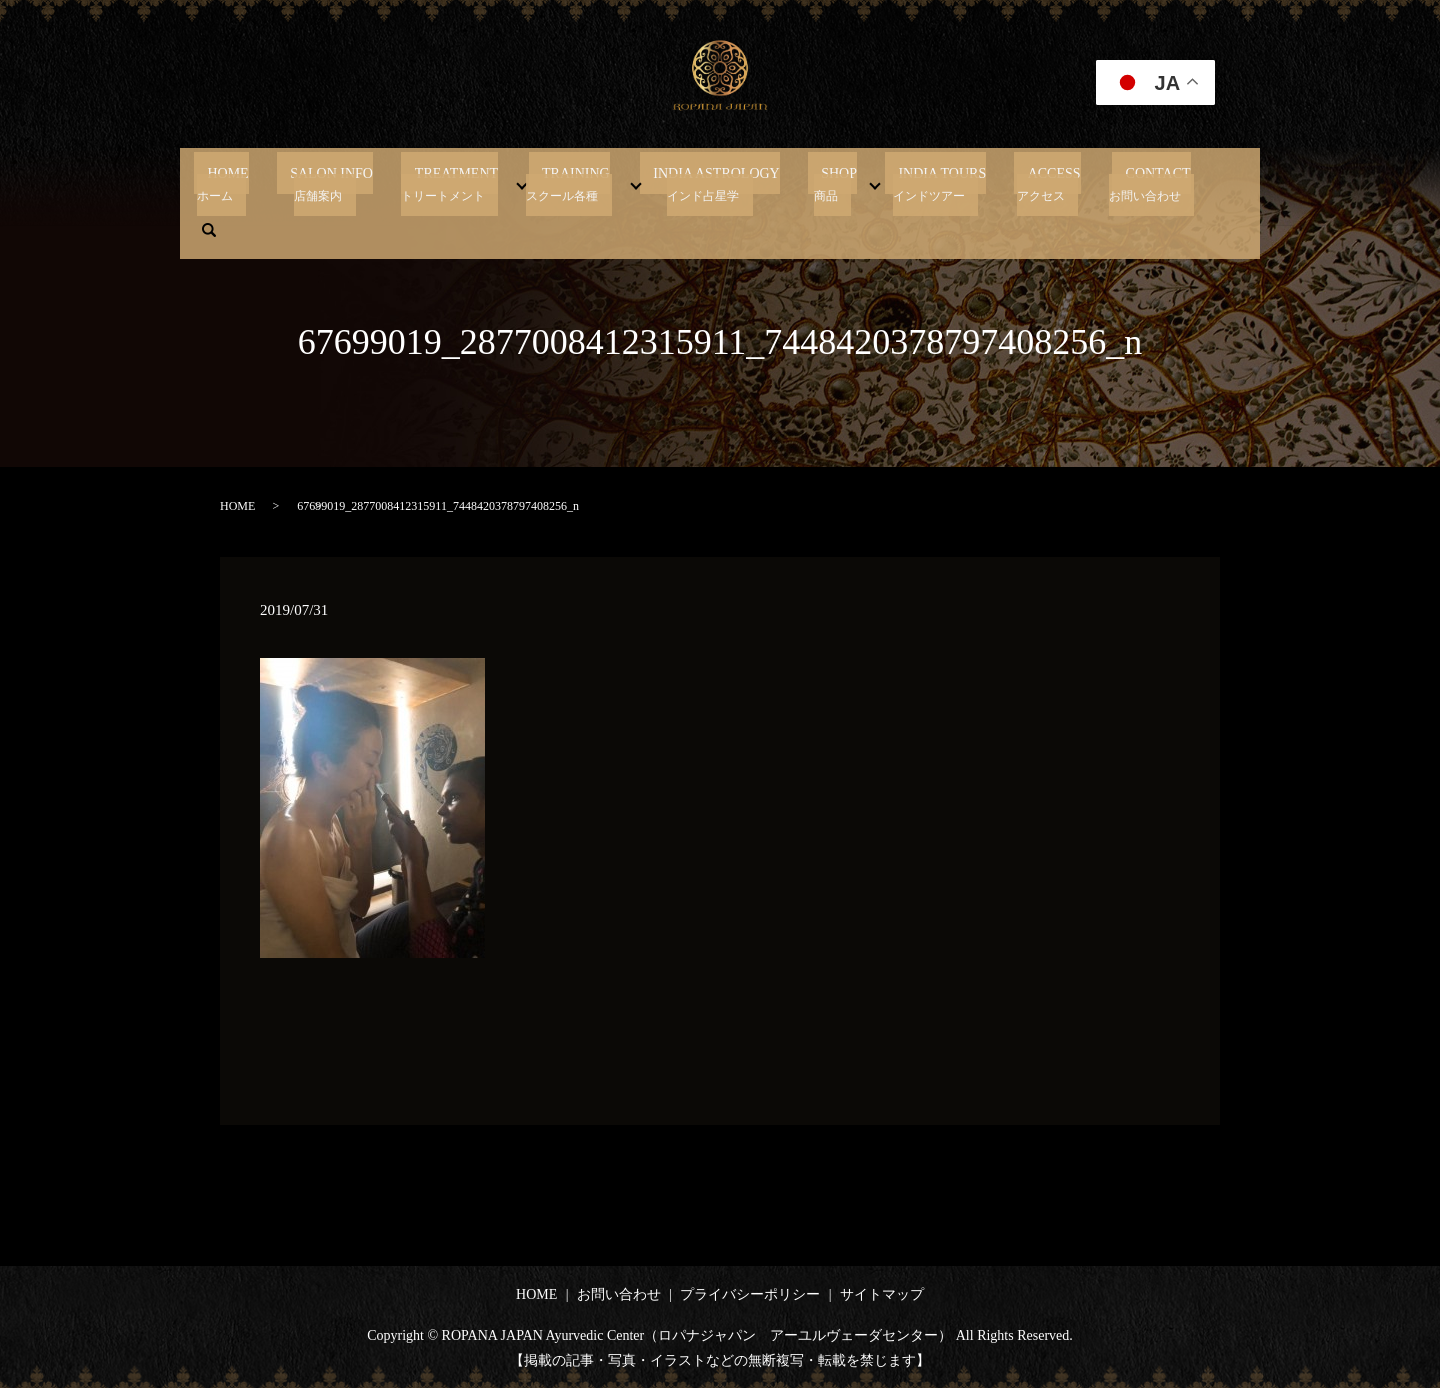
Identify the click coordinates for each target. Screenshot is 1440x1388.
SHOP (816, 183)
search (1173, 183)
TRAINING (580, 183)
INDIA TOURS (906, 183)
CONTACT (1094, 183)
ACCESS (1004, 183)
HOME (272, 183)
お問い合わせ (619, 1294)
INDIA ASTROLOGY (707, 183)
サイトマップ (882, 1294)
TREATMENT (474, 183)
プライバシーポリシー (750, 1294)
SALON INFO (362, 183)
